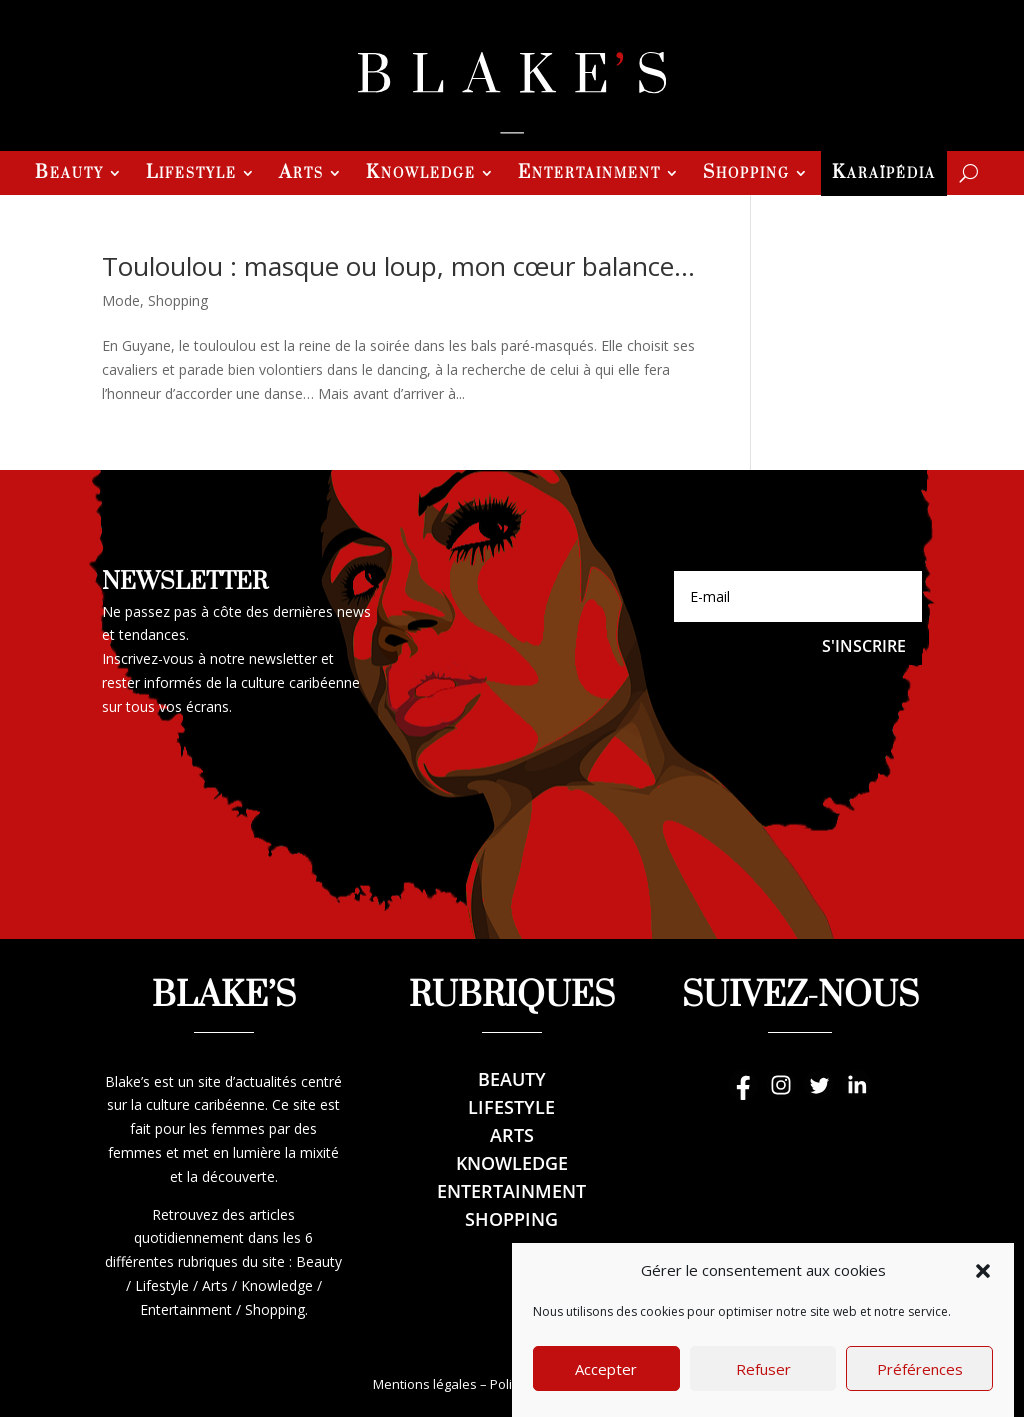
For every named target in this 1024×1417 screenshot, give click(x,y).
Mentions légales (425, 1384)
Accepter (606, 1393)
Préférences (920, 1393)
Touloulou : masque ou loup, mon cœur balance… (398, 266)
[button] (983, 1295)
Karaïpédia (884, 175)
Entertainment (589, 175)
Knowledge (421, 175)
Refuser (763, 1393)
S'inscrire (864, 646)
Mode (121, 300)
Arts (301, 175)
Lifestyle (191, 175)
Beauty (69, 175)
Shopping (746, 175)
